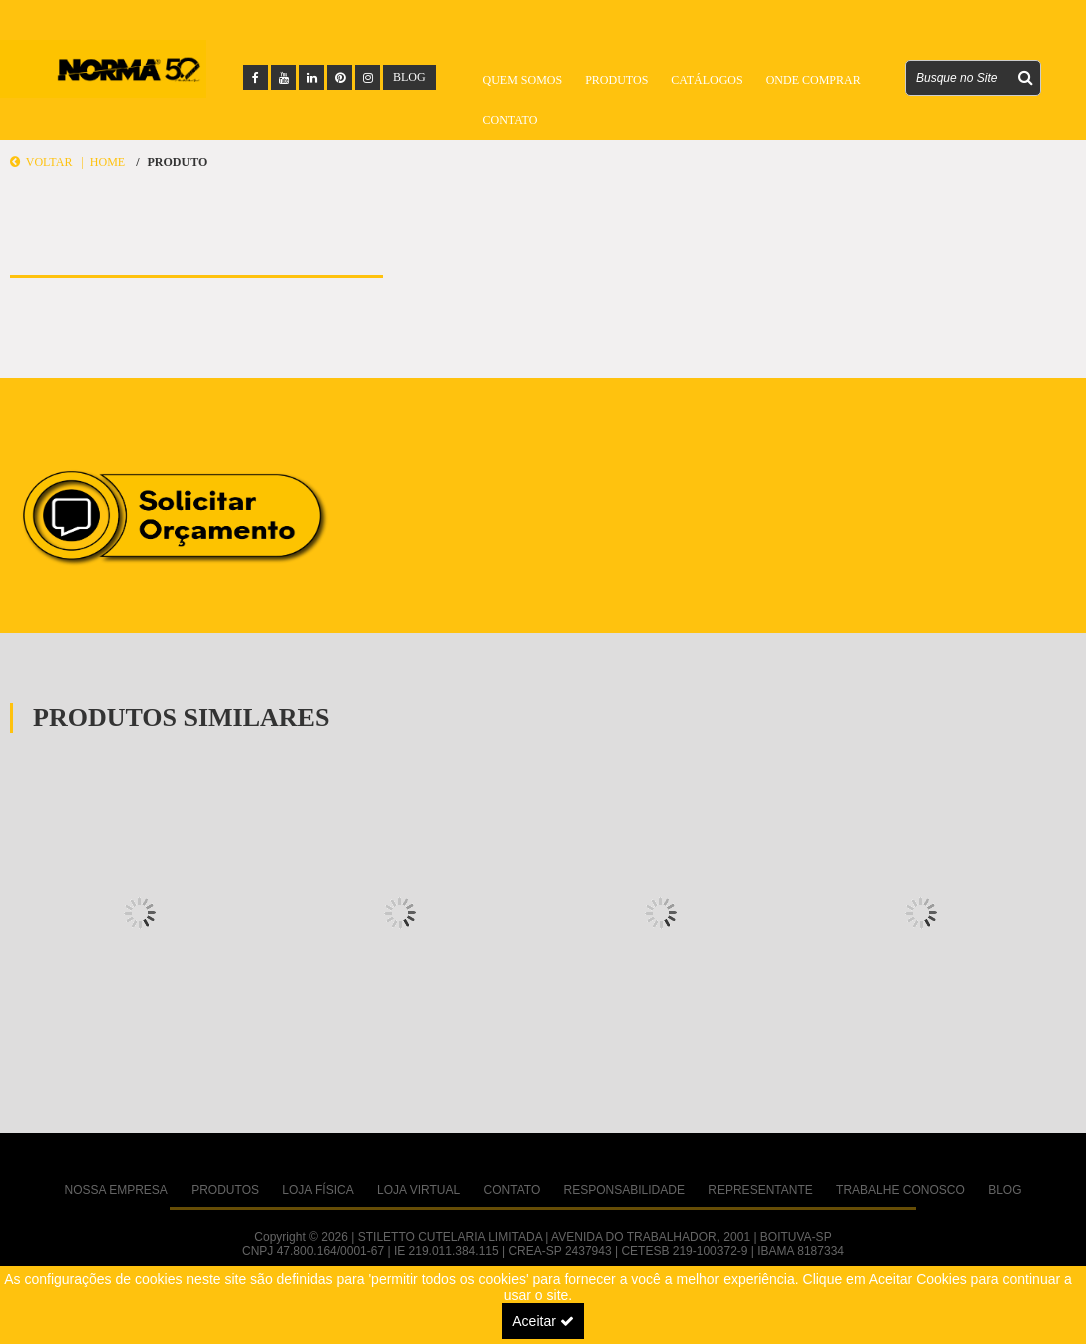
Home (107, 162)
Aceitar (542, 1321)
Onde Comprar (813, 80)
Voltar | (50, 162)
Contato (510, 120)
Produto (177, 162)
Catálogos (706, 80)
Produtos (616, 80)
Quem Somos (523, 80)
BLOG (409, 77)
